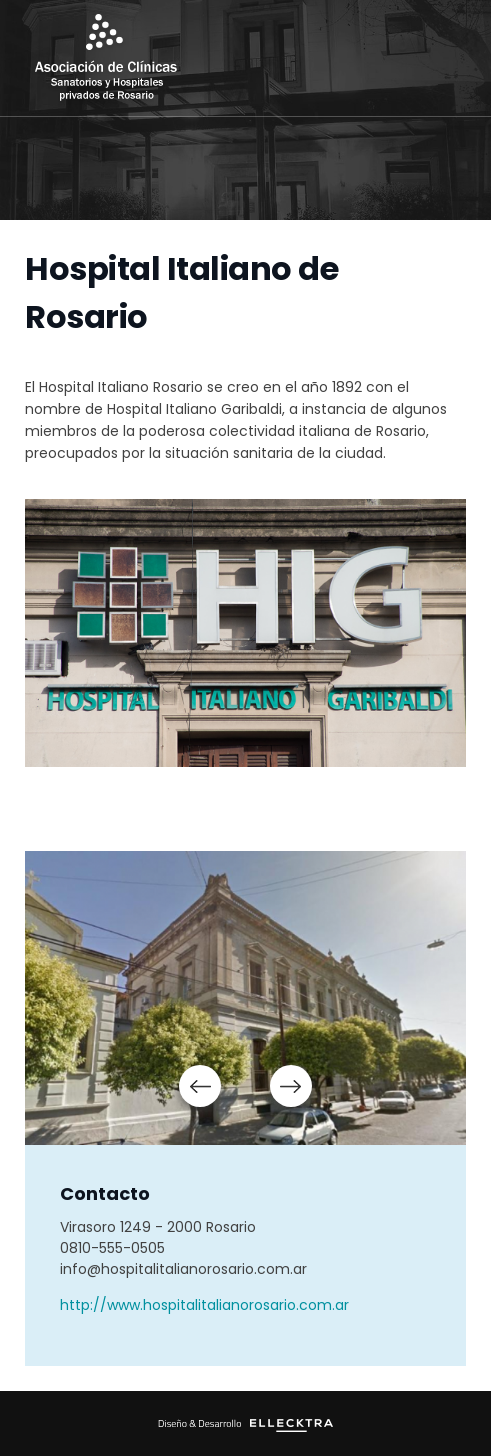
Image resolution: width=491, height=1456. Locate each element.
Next (291, 1086)
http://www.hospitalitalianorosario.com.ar (204, 1305)
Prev (200, 1086)
